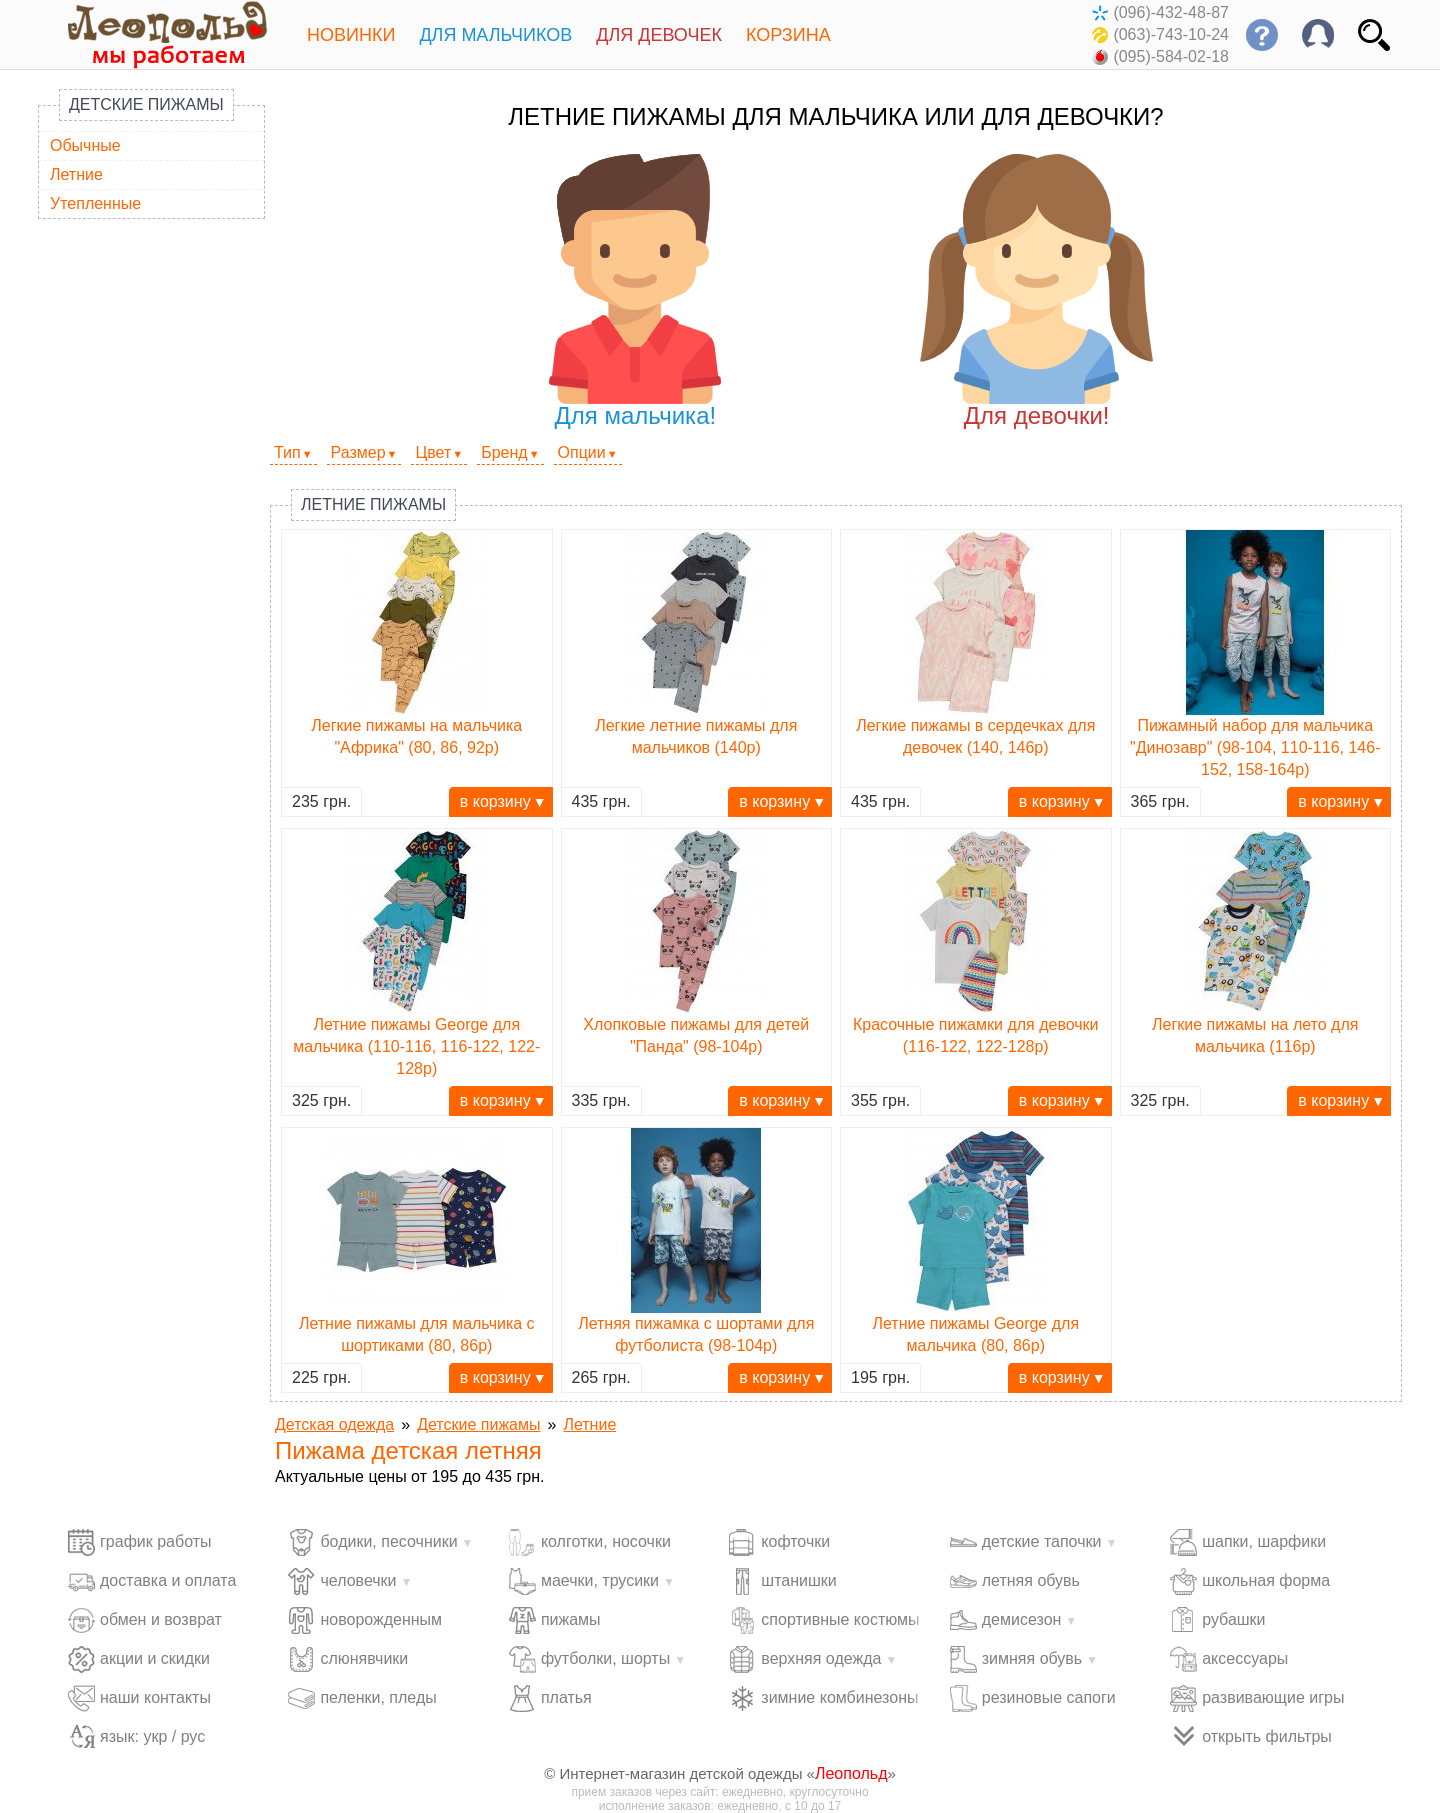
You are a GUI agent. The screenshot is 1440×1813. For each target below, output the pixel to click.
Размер (358, 452)
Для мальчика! (635, 291)
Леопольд (851, 1773)
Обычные (85, 145)
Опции (582, 452)
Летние (76, 174)
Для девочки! (1036, 291)
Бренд (504, 452)
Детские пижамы (146, 104)
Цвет (433, 452)
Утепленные (95, 203)
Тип (287, 452)
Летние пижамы (373, 504)
